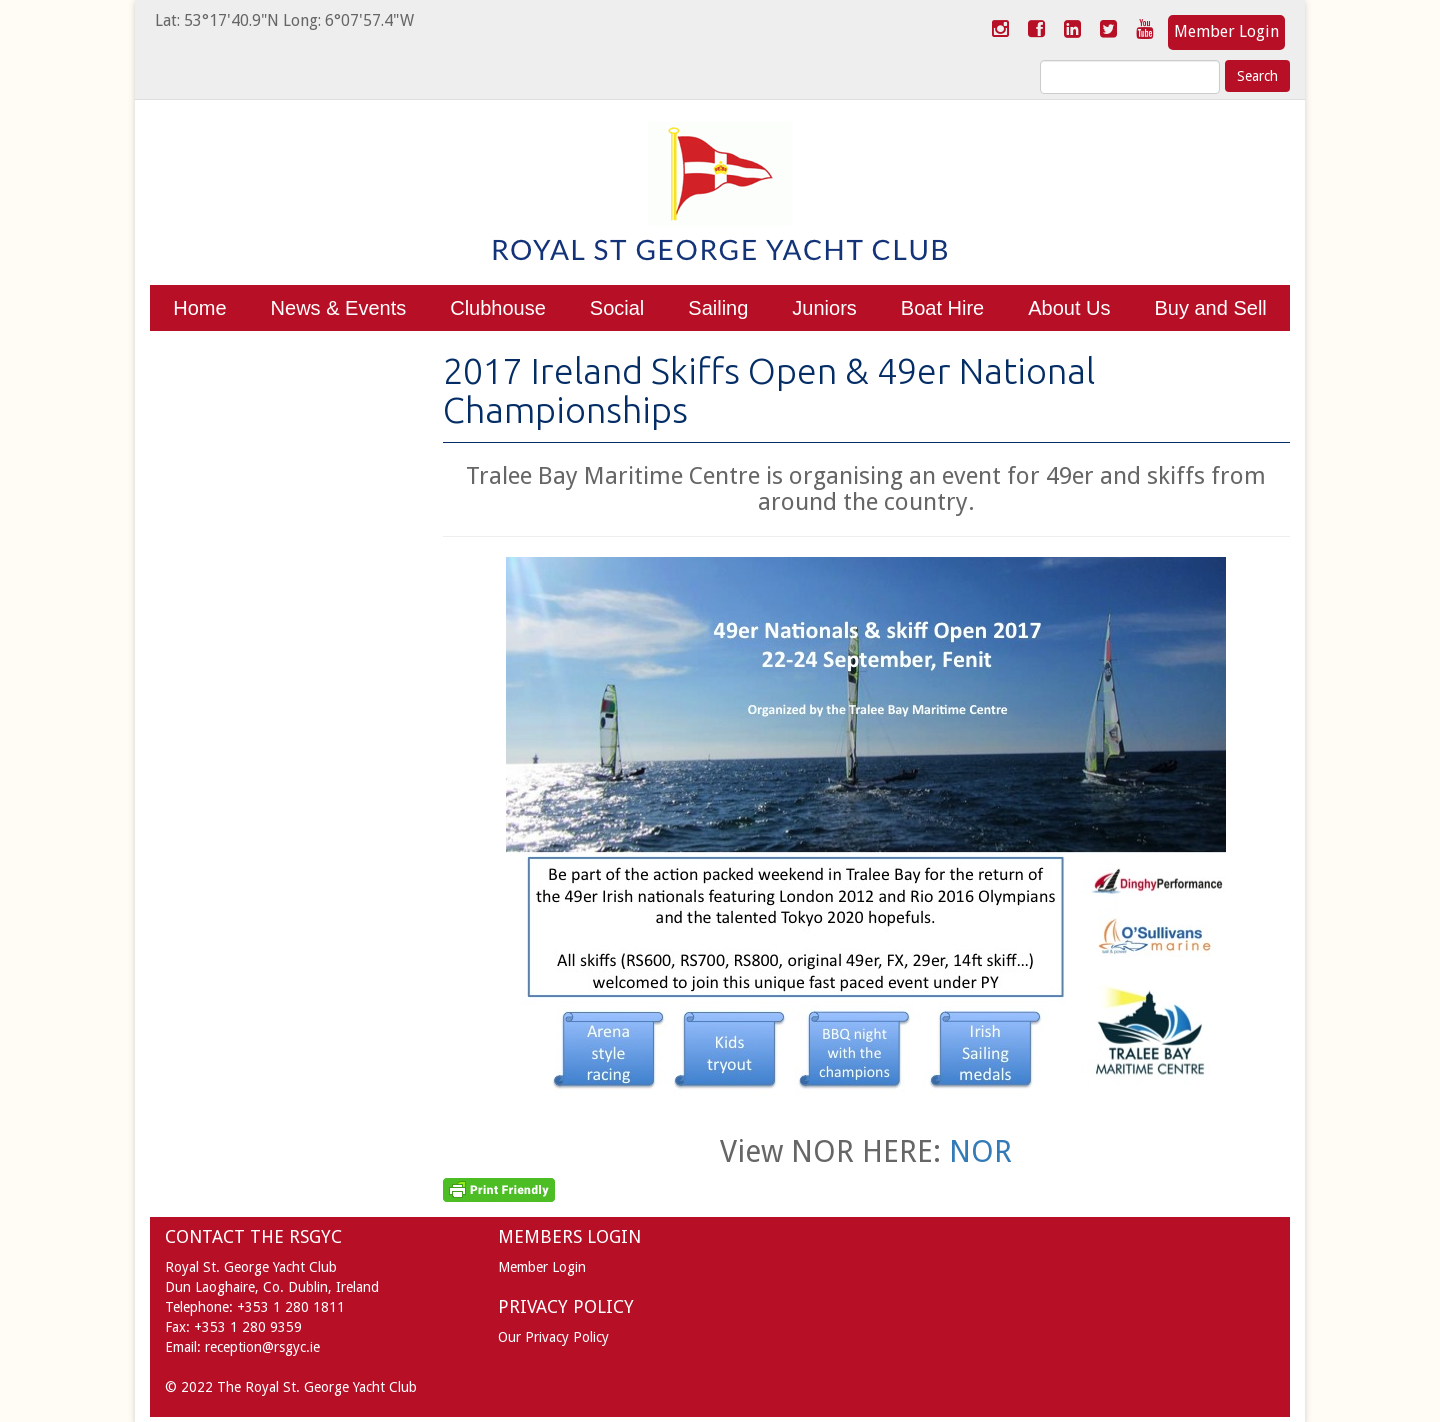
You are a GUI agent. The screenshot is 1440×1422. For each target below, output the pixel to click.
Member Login (1226, 31)
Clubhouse (498, 308)
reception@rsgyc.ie (262, 1347)
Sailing (718, 308)
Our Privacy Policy (553, 1337)
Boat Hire (942, 308)
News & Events (339, 308)
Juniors (824, 308)
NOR (980, 1151)
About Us (1069, 308)
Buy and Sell (1210, 308)
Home (199, 308)
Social (617, 308)
